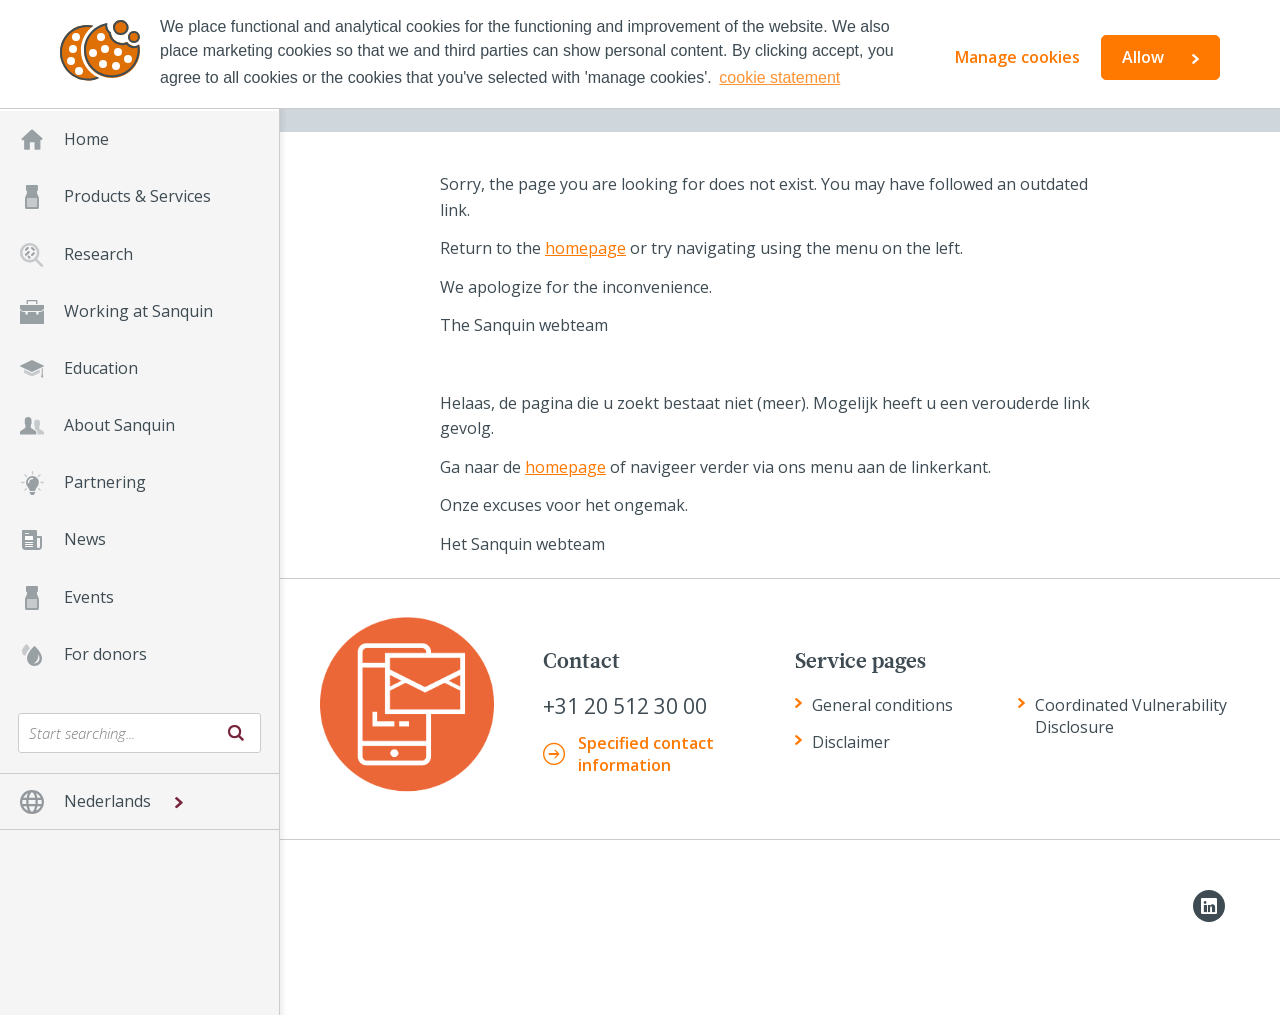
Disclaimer (851, 742)
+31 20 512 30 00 (625, 706)
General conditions (882, 705)
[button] (139, 801)
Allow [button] (1143, 57)
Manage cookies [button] (1017, 57)
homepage (585, 248)
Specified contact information (646, 754)
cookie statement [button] (779, 77)
